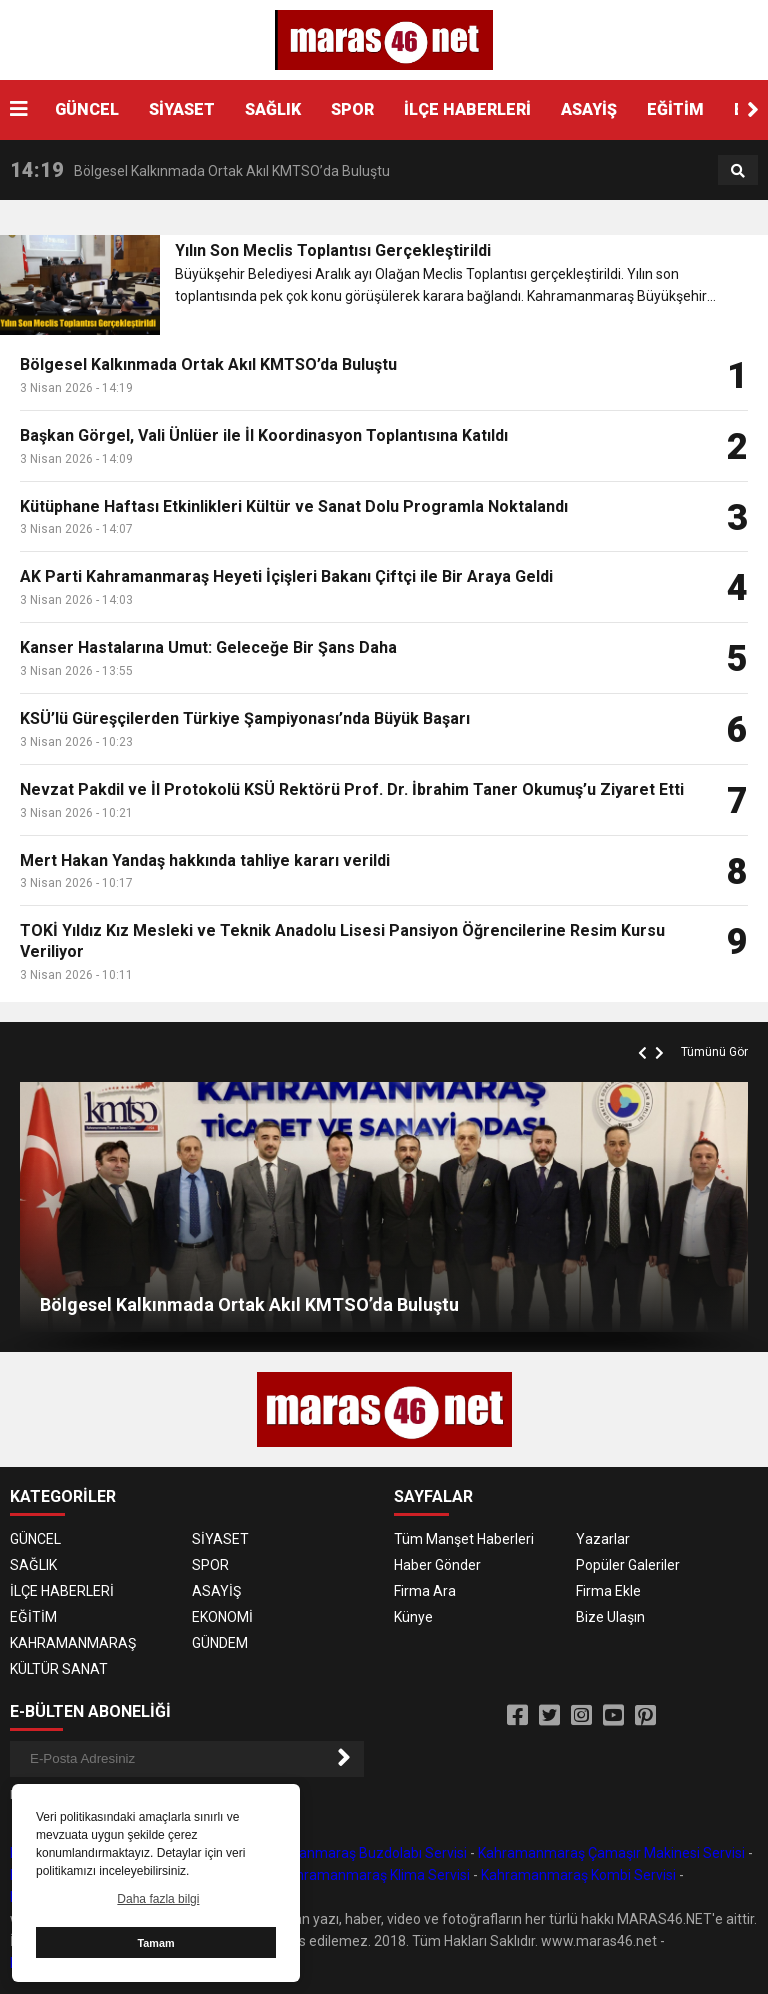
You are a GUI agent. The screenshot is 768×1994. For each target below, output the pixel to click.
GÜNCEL (87, 109)
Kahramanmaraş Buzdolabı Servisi (358, 1853)
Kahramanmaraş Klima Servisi (375, 1875)
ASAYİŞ (589, 109)
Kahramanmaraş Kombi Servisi (578, 1875)
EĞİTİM (675, 109)
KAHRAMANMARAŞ (73, 1643)
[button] (753, 110)
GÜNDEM (220, 1643)
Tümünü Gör (714, 1052)
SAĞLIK (273, 109)
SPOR (352, 109)
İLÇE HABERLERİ (467, 109)
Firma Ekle (608, 1591)
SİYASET (182, 109)
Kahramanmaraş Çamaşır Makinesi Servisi (611, 1853)
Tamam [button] (155, 1943)
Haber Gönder (437, 1565)
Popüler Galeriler (628, 1565)
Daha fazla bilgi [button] (158, 1899)
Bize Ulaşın (610, 1617)
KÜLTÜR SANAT (59, 1669)
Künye (413, 1617)
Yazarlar (603, 1539)
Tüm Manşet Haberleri (464, 1539)
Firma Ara (425, 1591)
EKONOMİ (222, 1617)
